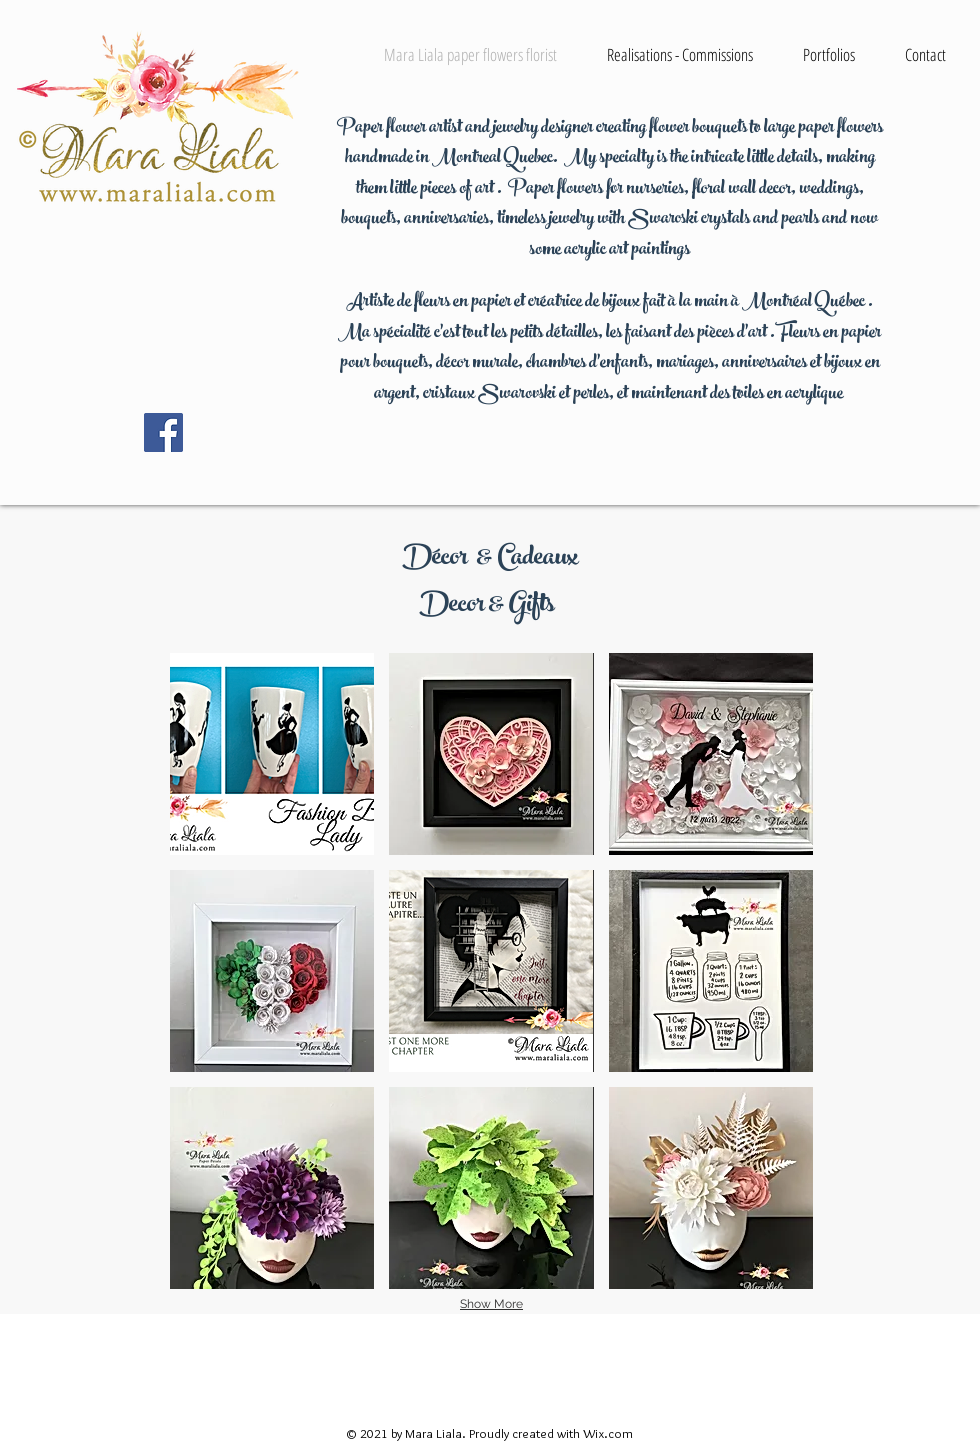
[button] (272, 754)
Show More (491, 1304)
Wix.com (608, 1433)
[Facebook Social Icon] (163, 432)
